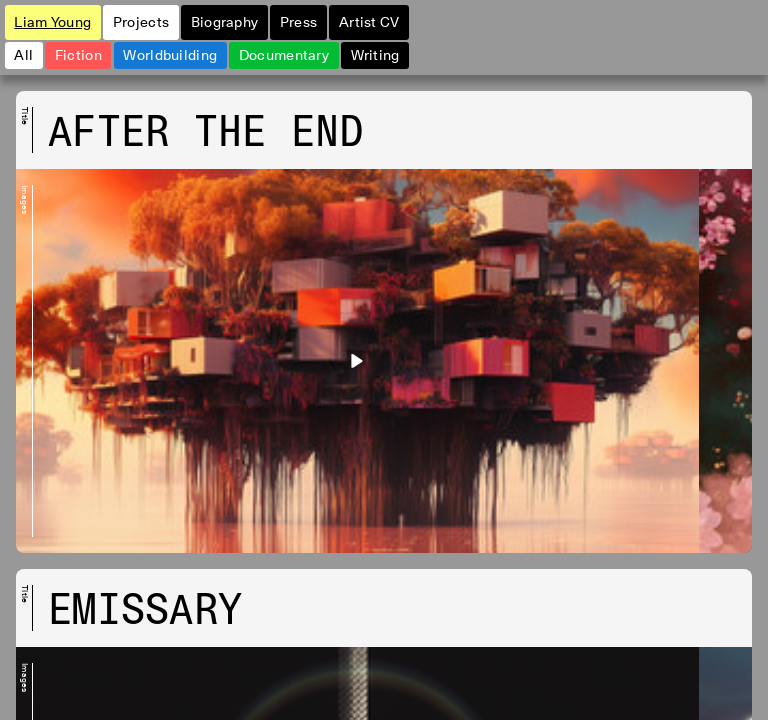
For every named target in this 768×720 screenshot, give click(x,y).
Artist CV (369, 21)
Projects (141, 21)
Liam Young (52, 21)
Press (298, 21)
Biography (225, 21)
